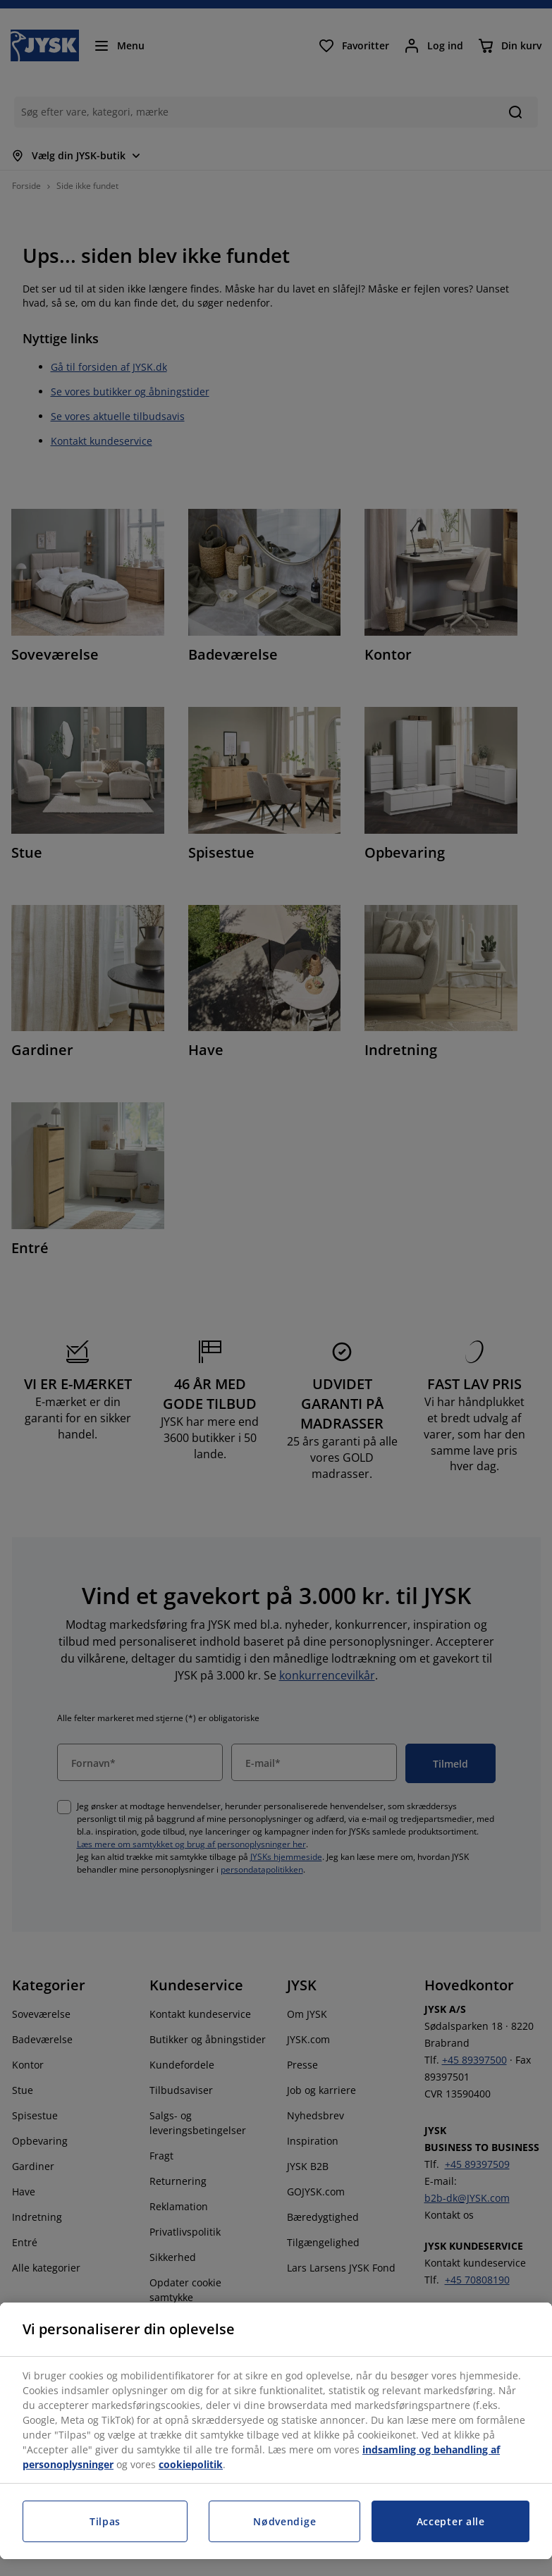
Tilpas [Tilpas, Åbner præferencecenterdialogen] (105, 2521)
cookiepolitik (191, 2464)
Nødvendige (284, 2521)
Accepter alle (451, 2521)
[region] (276, 2431)
